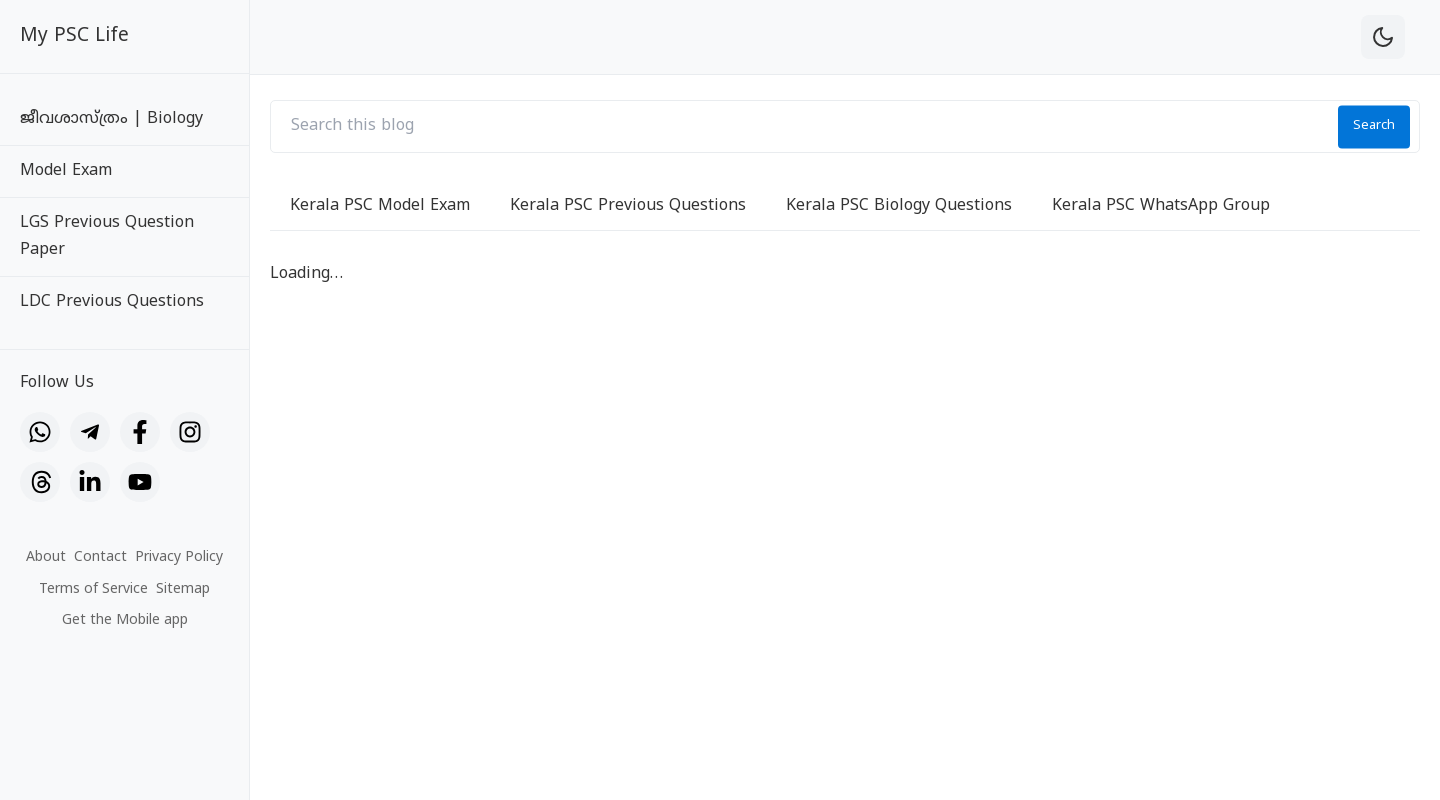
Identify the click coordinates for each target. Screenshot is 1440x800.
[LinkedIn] (90, 482)
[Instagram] (190, 432)
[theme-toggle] (1383, 37)
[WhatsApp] (40, 432)
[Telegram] (90, 432)
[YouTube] (140, 482)
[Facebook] (140, 432)
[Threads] (40, 482)
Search (1374, 126)
